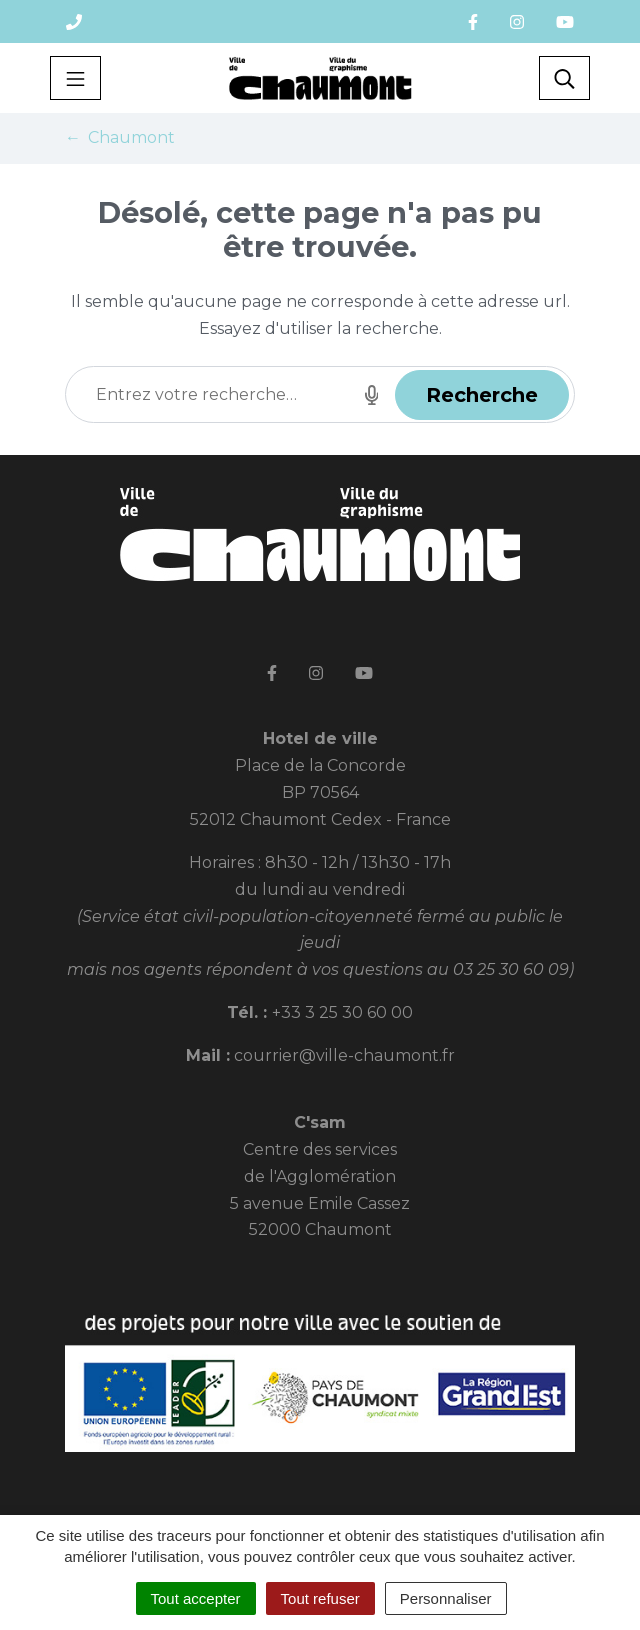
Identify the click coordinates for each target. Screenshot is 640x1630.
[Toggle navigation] (75, 78)
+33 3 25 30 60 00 (342, 1012)
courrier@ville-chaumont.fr (344, 1055)
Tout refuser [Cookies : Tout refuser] (320, 1598)
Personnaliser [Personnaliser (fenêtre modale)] (446, 1598)
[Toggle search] (564, 78)
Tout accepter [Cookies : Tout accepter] (196, 1598)
